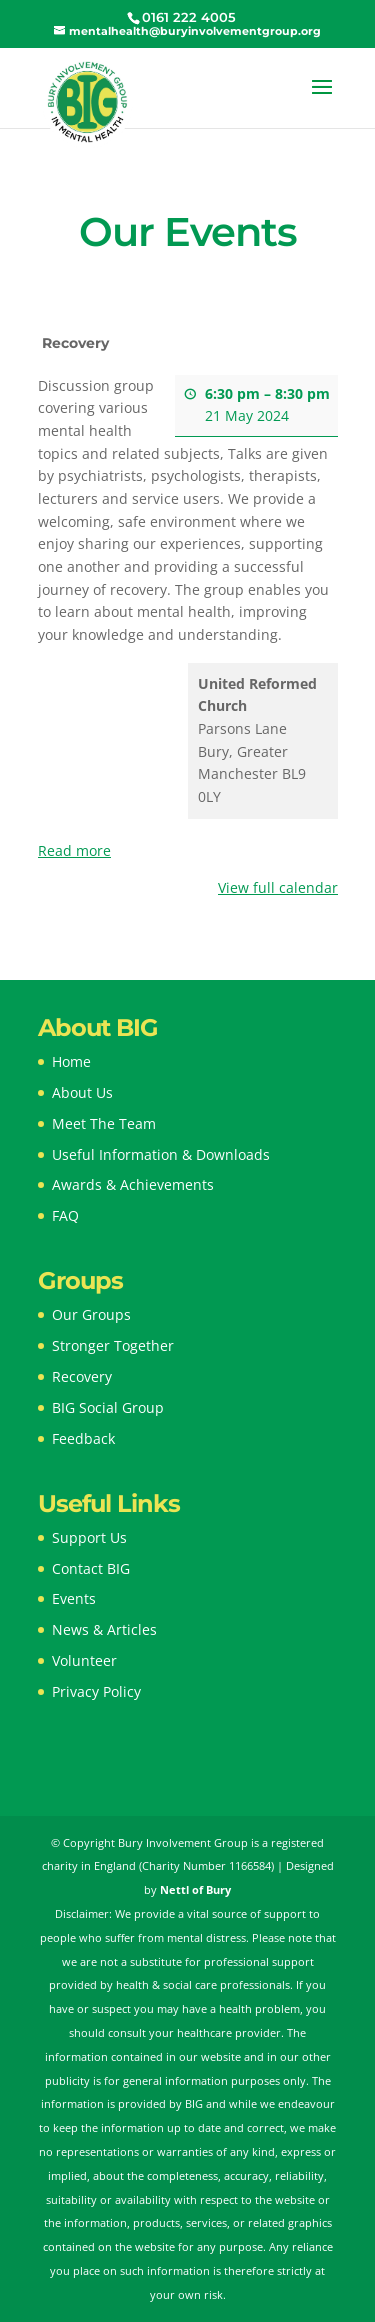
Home (71, 1061)
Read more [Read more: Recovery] (74, 850)
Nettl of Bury (195, 1889)
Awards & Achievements (133, 1184)
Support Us (89, 1537)
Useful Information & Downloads (161, 1154)
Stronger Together (113, 1345)
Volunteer (84, 1660)
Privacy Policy (96, 1691)
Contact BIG (91, 1568)
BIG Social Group (108, 1407)
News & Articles (104, 1629)
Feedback (83, 1438)
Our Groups (91, 1314)
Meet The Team (104, 1123)
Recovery (82, 1376)
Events (74, 1598)
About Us (82, 1092)
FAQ (65, 1215)
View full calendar (278, 887)
